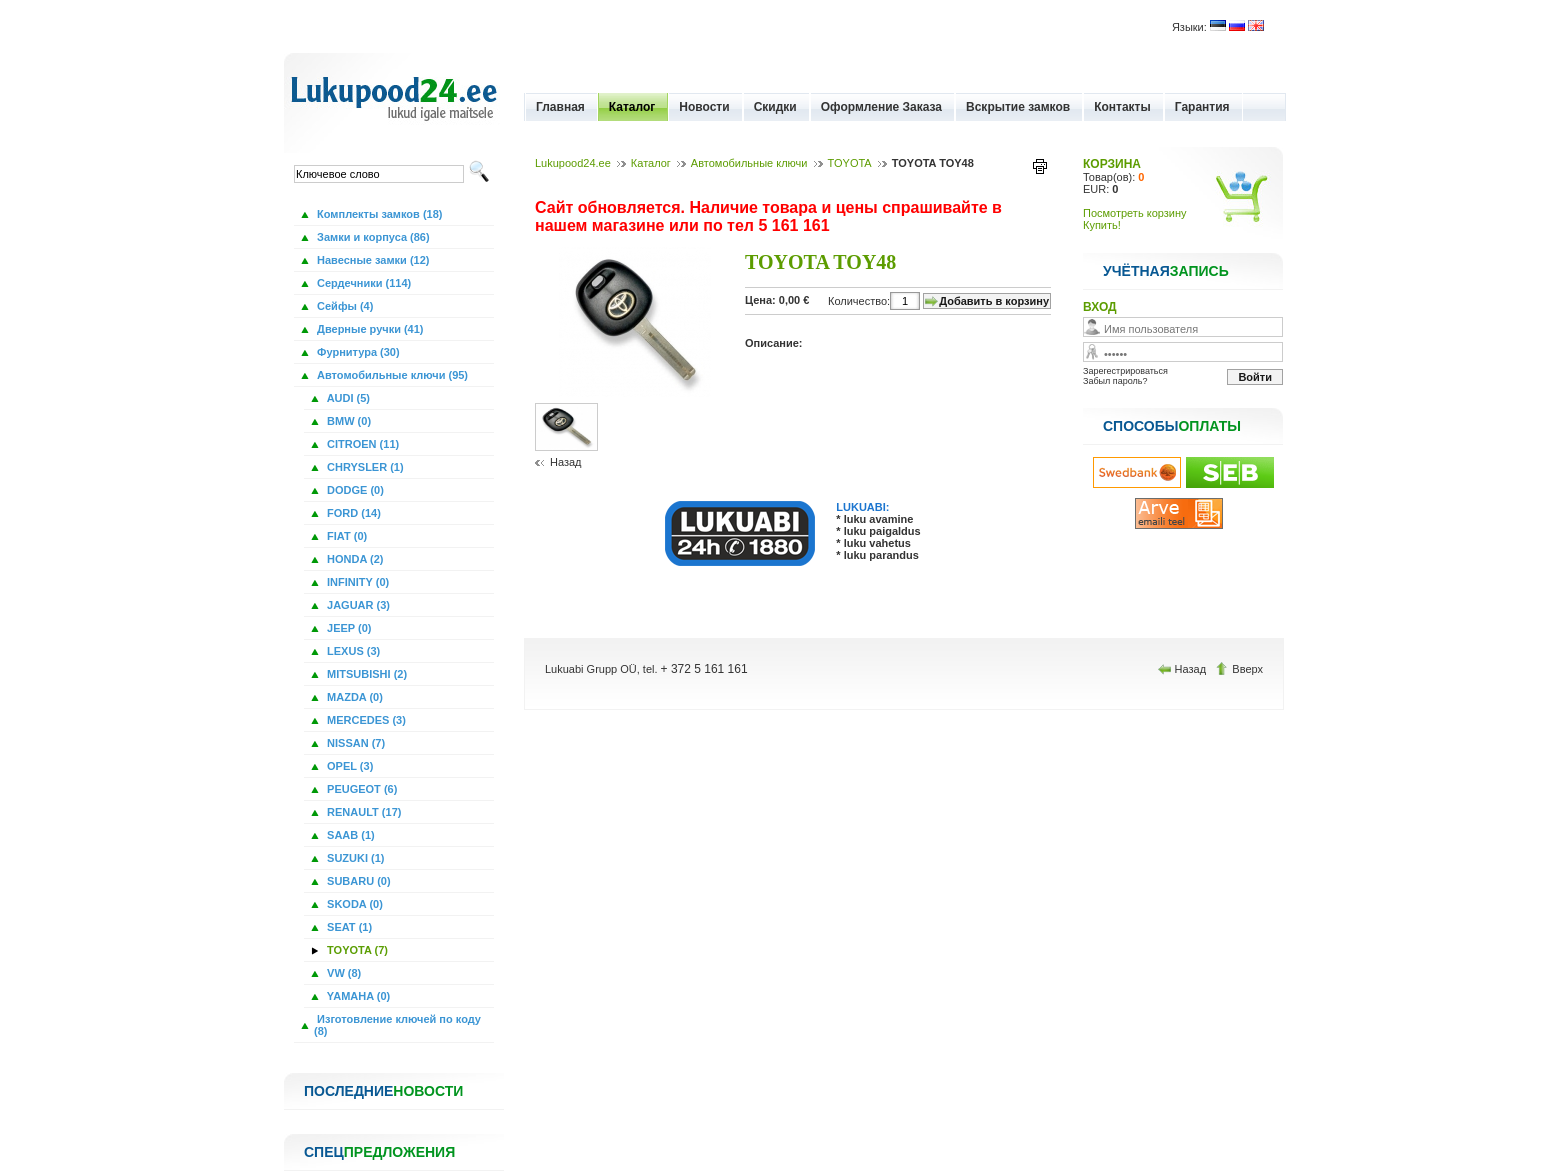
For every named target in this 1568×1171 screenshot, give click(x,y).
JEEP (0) (348, 628)
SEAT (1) (348, 927)
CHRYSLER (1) (364, 467)
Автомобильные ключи (749, 163)
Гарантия (1202, 107)
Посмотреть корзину (1135, 213)
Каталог (632, 107)
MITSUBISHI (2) (365, 674)
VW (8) (342, 973)
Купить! (1102, 225)
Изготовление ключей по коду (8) (397, 1025)
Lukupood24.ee (573, 163)
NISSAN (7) (354, 743)
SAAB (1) (349, 835)
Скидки (775, 107)
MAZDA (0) (353, 697)
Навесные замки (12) (372, 260)
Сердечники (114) (362, 283)
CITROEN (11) (361, 444)
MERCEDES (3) (365, 720)
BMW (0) (347, 421)
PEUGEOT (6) (360, 789)
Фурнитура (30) (357, 352)
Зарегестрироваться (1125, 371)
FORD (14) (352, 513)
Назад (566, 462)
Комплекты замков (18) (378, 214)
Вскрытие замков (1018, 107)
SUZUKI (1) (354, 858)
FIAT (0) (345, 536)
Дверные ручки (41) (369, 329)
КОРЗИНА (1112, 164)
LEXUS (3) (352, 651)
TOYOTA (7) (356, 950)
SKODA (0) (353, 904)
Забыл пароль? (1115, 381)
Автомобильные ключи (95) (391, 375)
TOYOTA (850, 163)
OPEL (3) (348, 766)
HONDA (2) (353, 559)
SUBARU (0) (357, 881)
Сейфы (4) (343, 306)
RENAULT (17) (362, 812)
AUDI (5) (347, 398)
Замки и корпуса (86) (372, 237)
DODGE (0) (354, 490)
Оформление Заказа (881, 107)
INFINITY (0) (356, 582)
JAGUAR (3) (357, 605)
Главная (560, 107)
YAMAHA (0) (357, 996)
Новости (704, 107)
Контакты (1122, 107)
